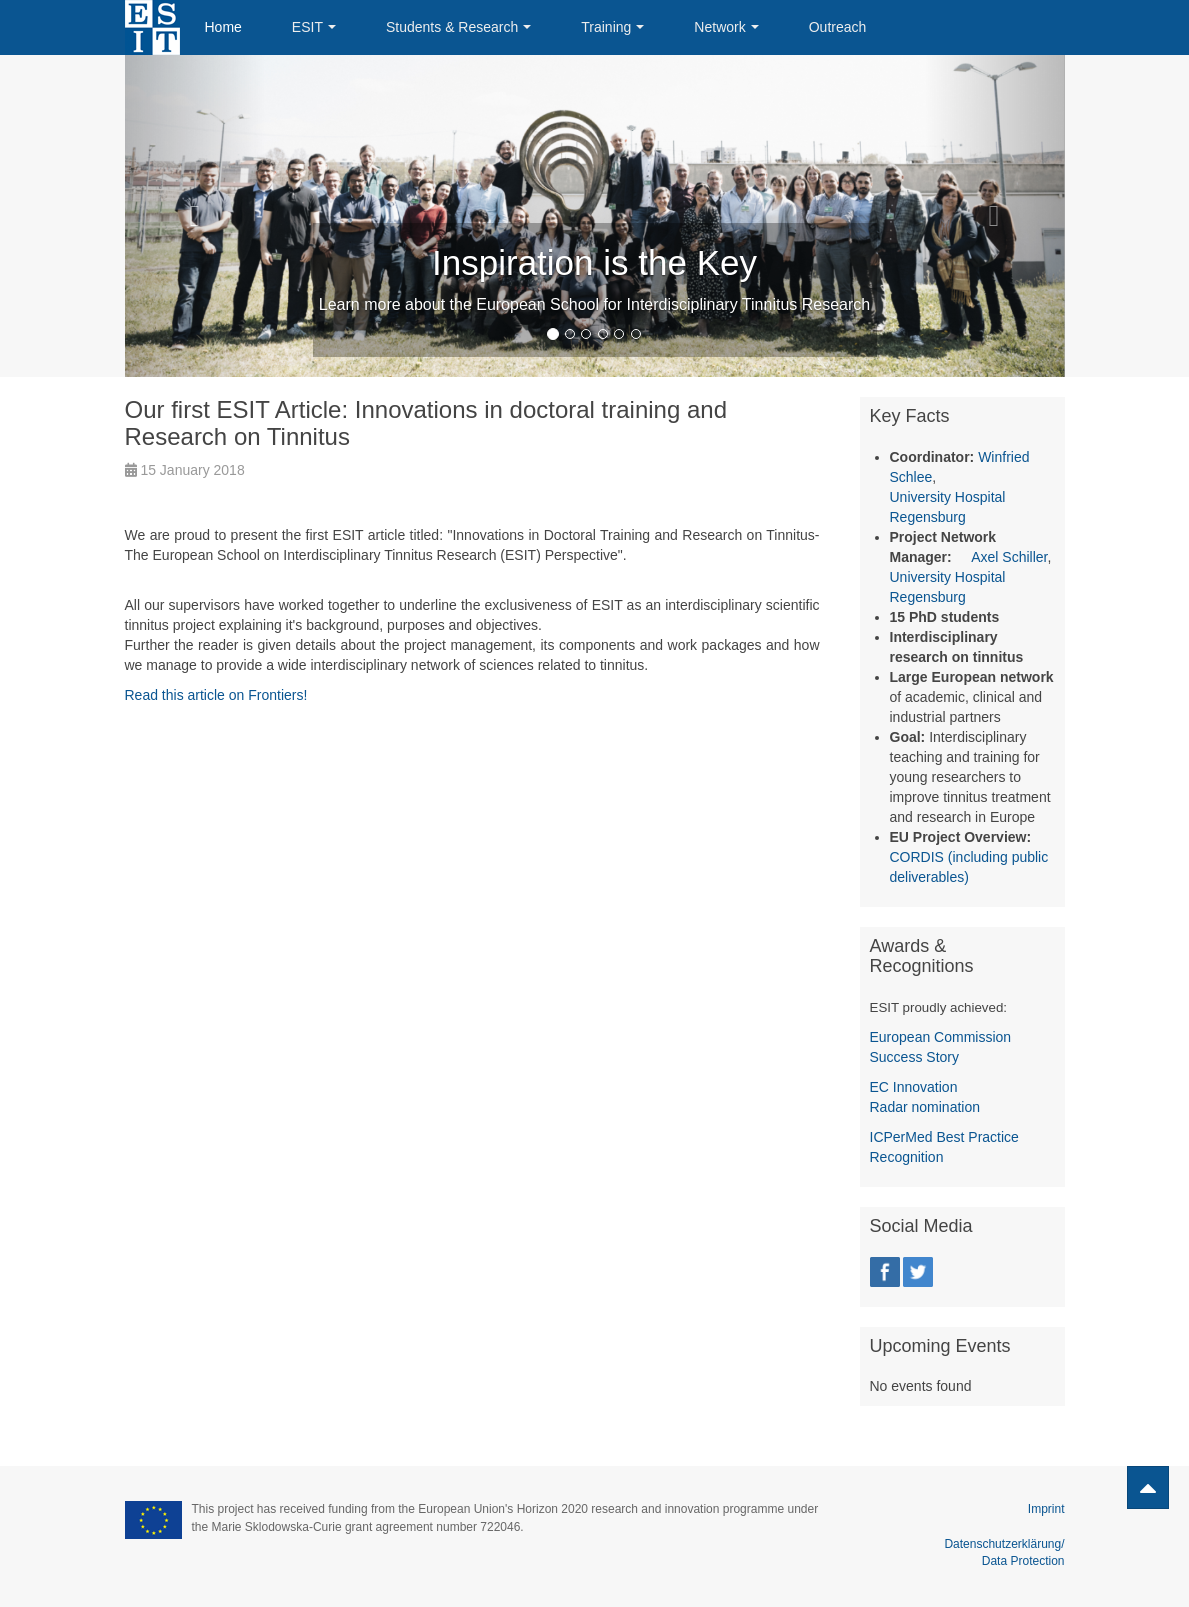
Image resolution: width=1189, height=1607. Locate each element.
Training (612, 27)
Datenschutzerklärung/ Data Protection (1004, 1544)
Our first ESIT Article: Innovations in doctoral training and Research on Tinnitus (426, 422)
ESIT (314, 27)
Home (223, 27)
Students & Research (458, 27)
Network (726, 27)
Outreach (838, 27)
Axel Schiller (1009, 557)
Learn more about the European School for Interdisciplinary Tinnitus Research (594, 304)
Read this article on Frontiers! (216, 695)
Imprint (1046, 1509)
